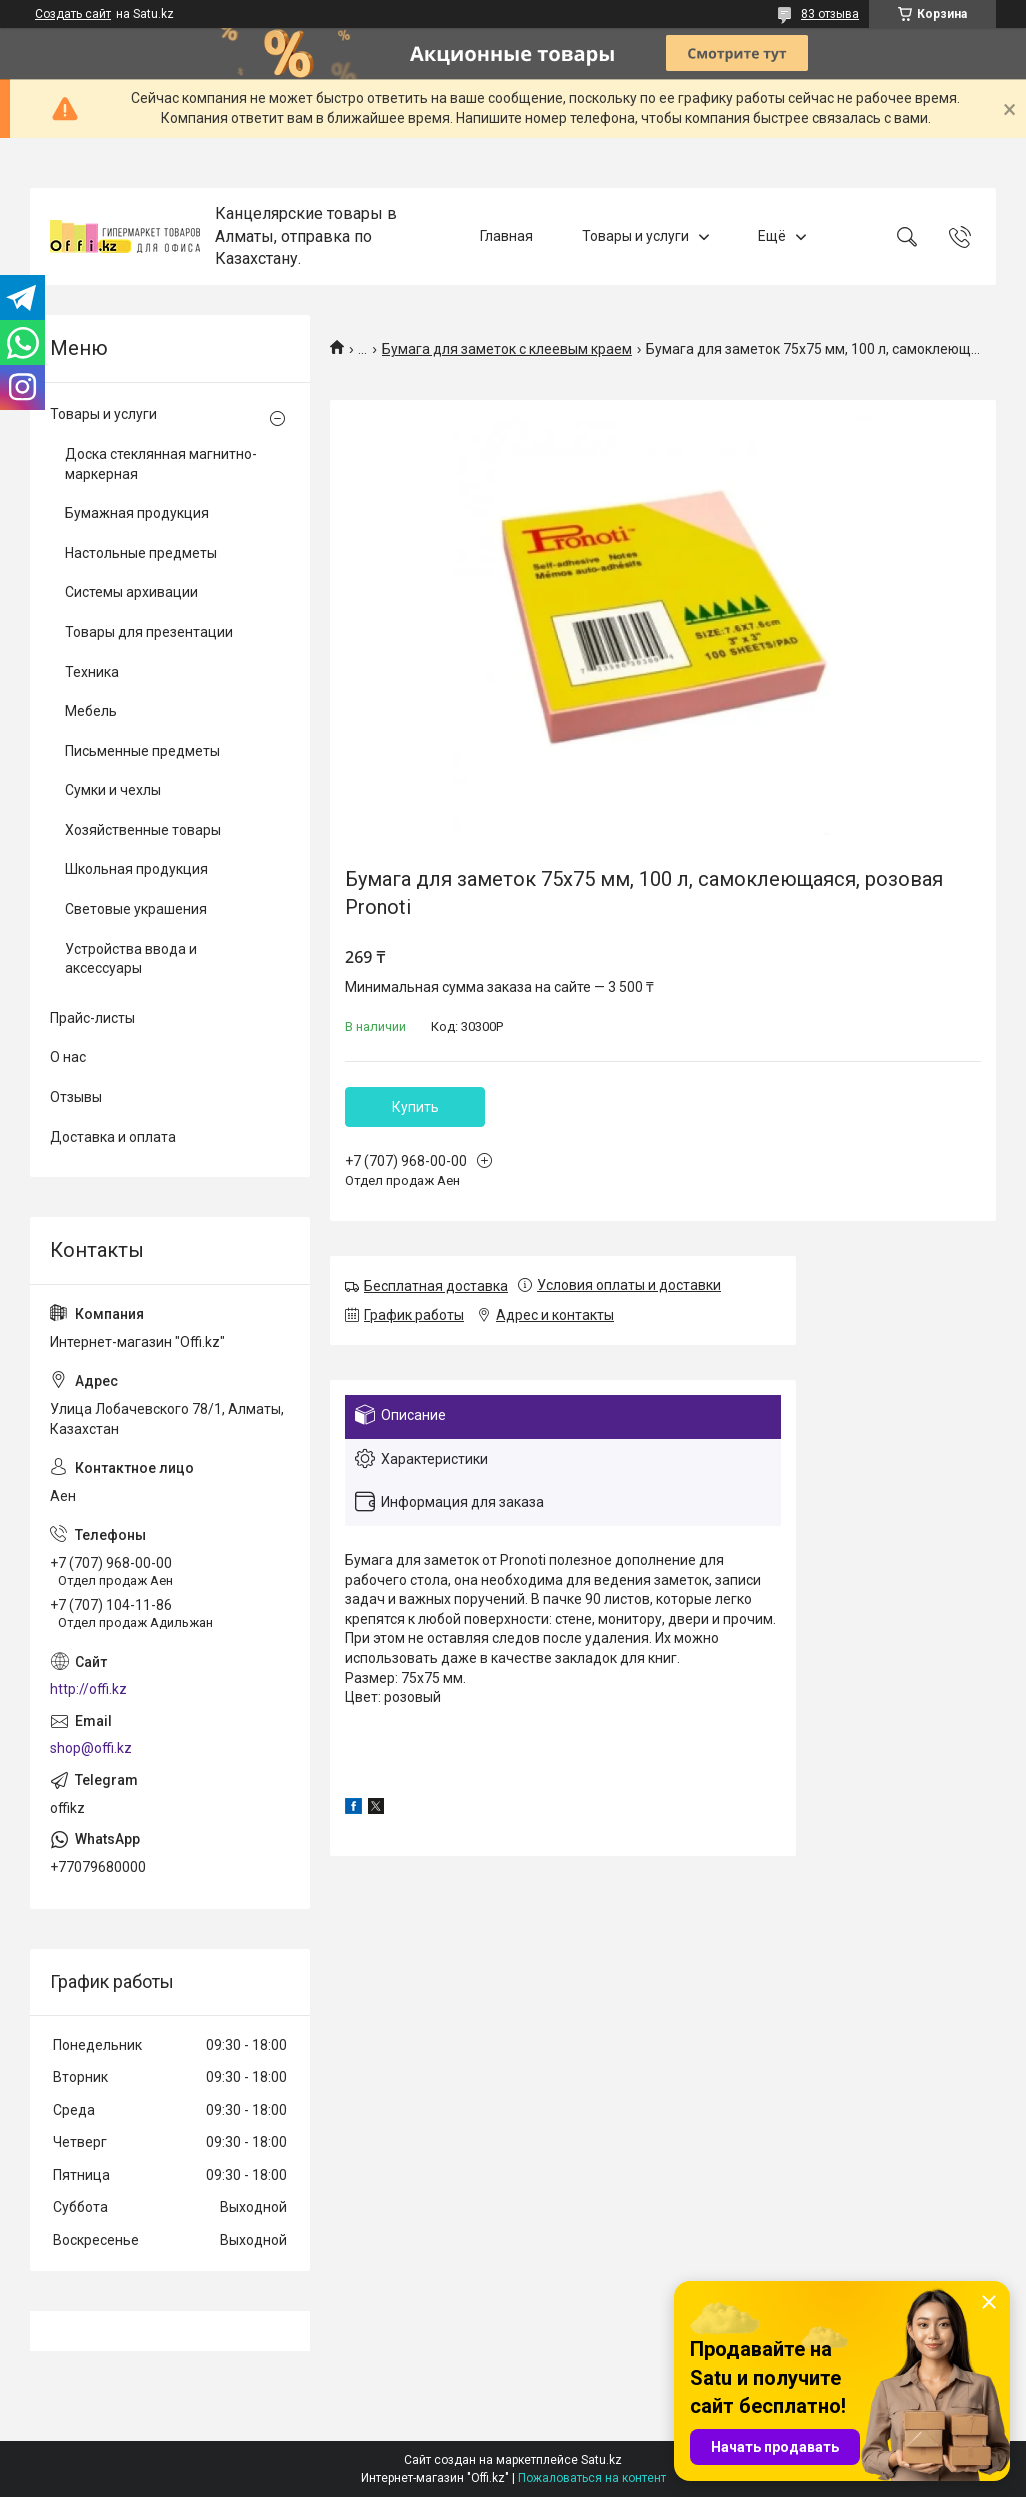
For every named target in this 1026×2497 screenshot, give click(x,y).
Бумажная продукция (137, 513)
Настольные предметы (141, 553)
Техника (92, 672)
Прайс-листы (92, 1018)
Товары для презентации (149, 632)
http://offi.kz (88, 1689)
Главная (506, 236)
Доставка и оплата (113, 1137)
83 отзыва (830, 14)
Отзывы (76, 1097)
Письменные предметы (142, 751)
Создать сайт (73, 14)
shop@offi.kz (91, 1748)
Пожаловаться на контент (592, 2478)
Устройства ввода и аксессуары (131, 959)
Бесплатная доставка (436, 1286)
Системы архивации (131, 592)
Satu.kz (601, 2460)
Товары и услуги (635, 236)
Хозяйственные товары (143, 830)
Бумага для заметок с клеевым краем (507, 349)
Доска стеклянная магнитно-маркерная (161, 464)
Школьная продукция (136, 869)
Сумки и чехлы (113, 790)
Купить (415, 1107)
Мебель (91, 711)
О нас (68, 1057)
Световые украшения (136, 909)
